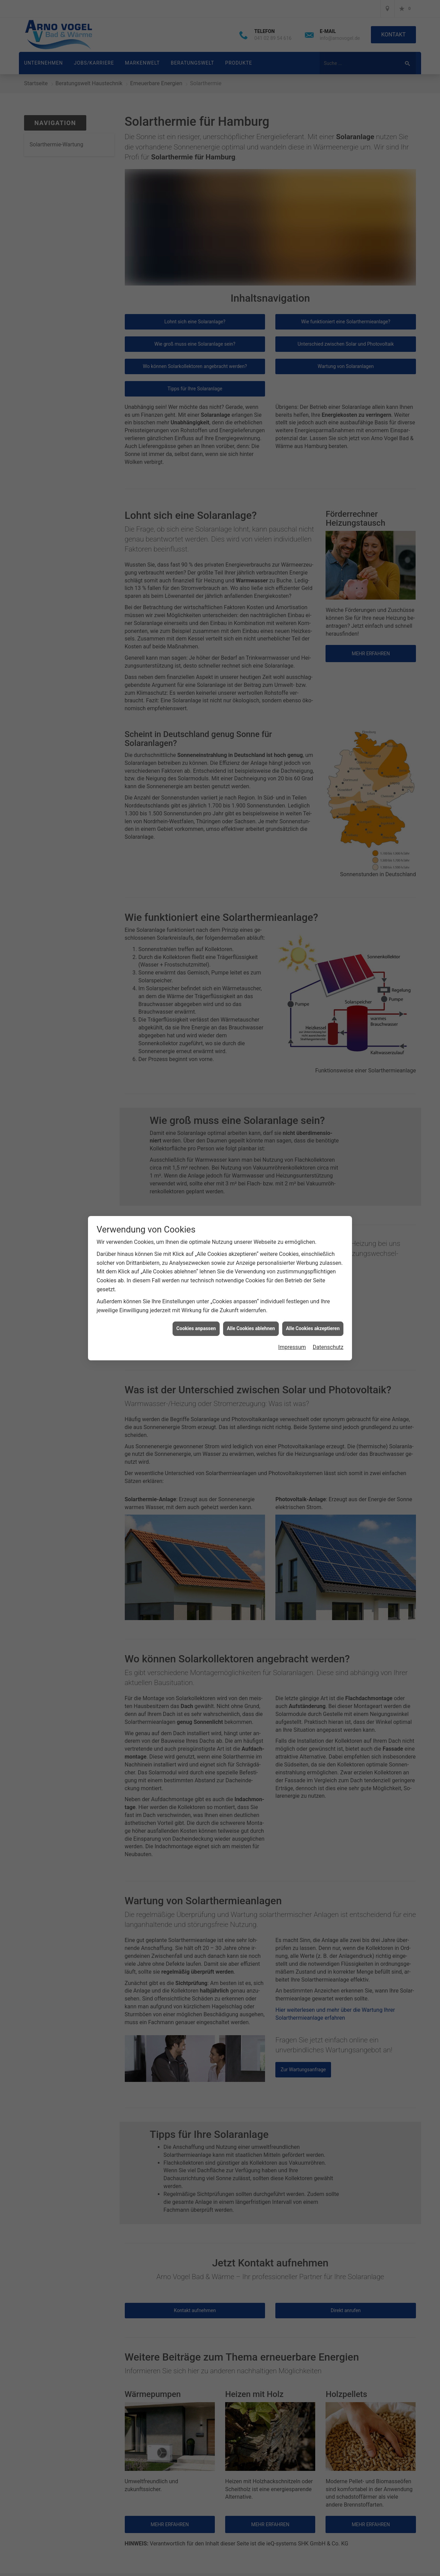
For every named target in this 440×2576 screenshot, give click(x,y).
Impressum (292, 1347)
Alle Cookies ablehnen (251, 1328)
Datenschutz (328, 1347)
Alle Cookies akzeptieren (313, 1328)
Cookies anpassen (196, 1328)
